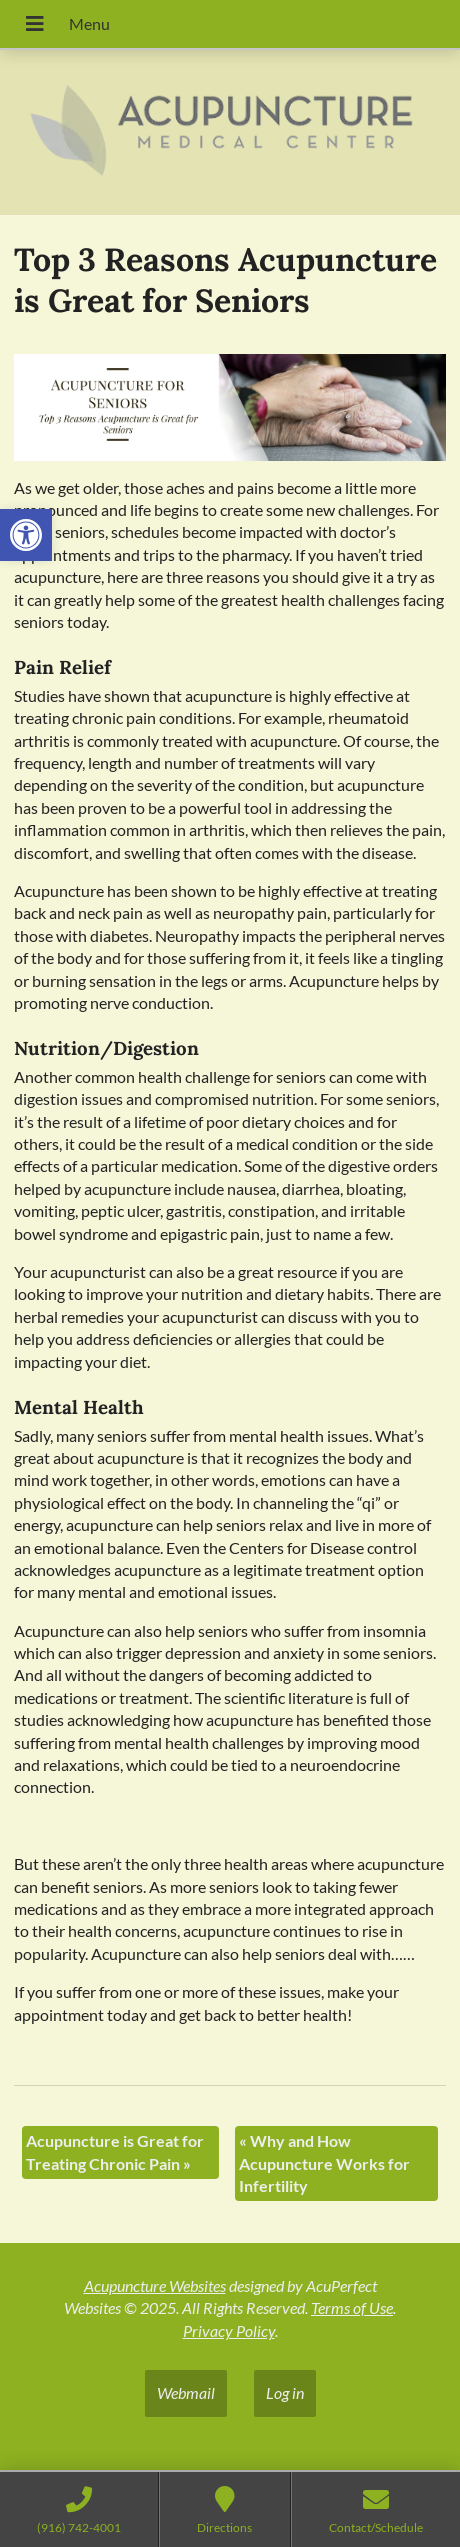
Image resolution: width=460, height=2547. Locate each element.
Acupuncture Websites (155, 2285)
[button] (26, 535)
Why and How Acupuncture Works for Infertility (324, 2163)
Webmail (186, 2392)
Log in (285, 2392)
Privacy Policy (229, 2330)
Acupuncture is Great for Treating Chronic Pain (115, 2151)
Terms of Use (352, 2307)
